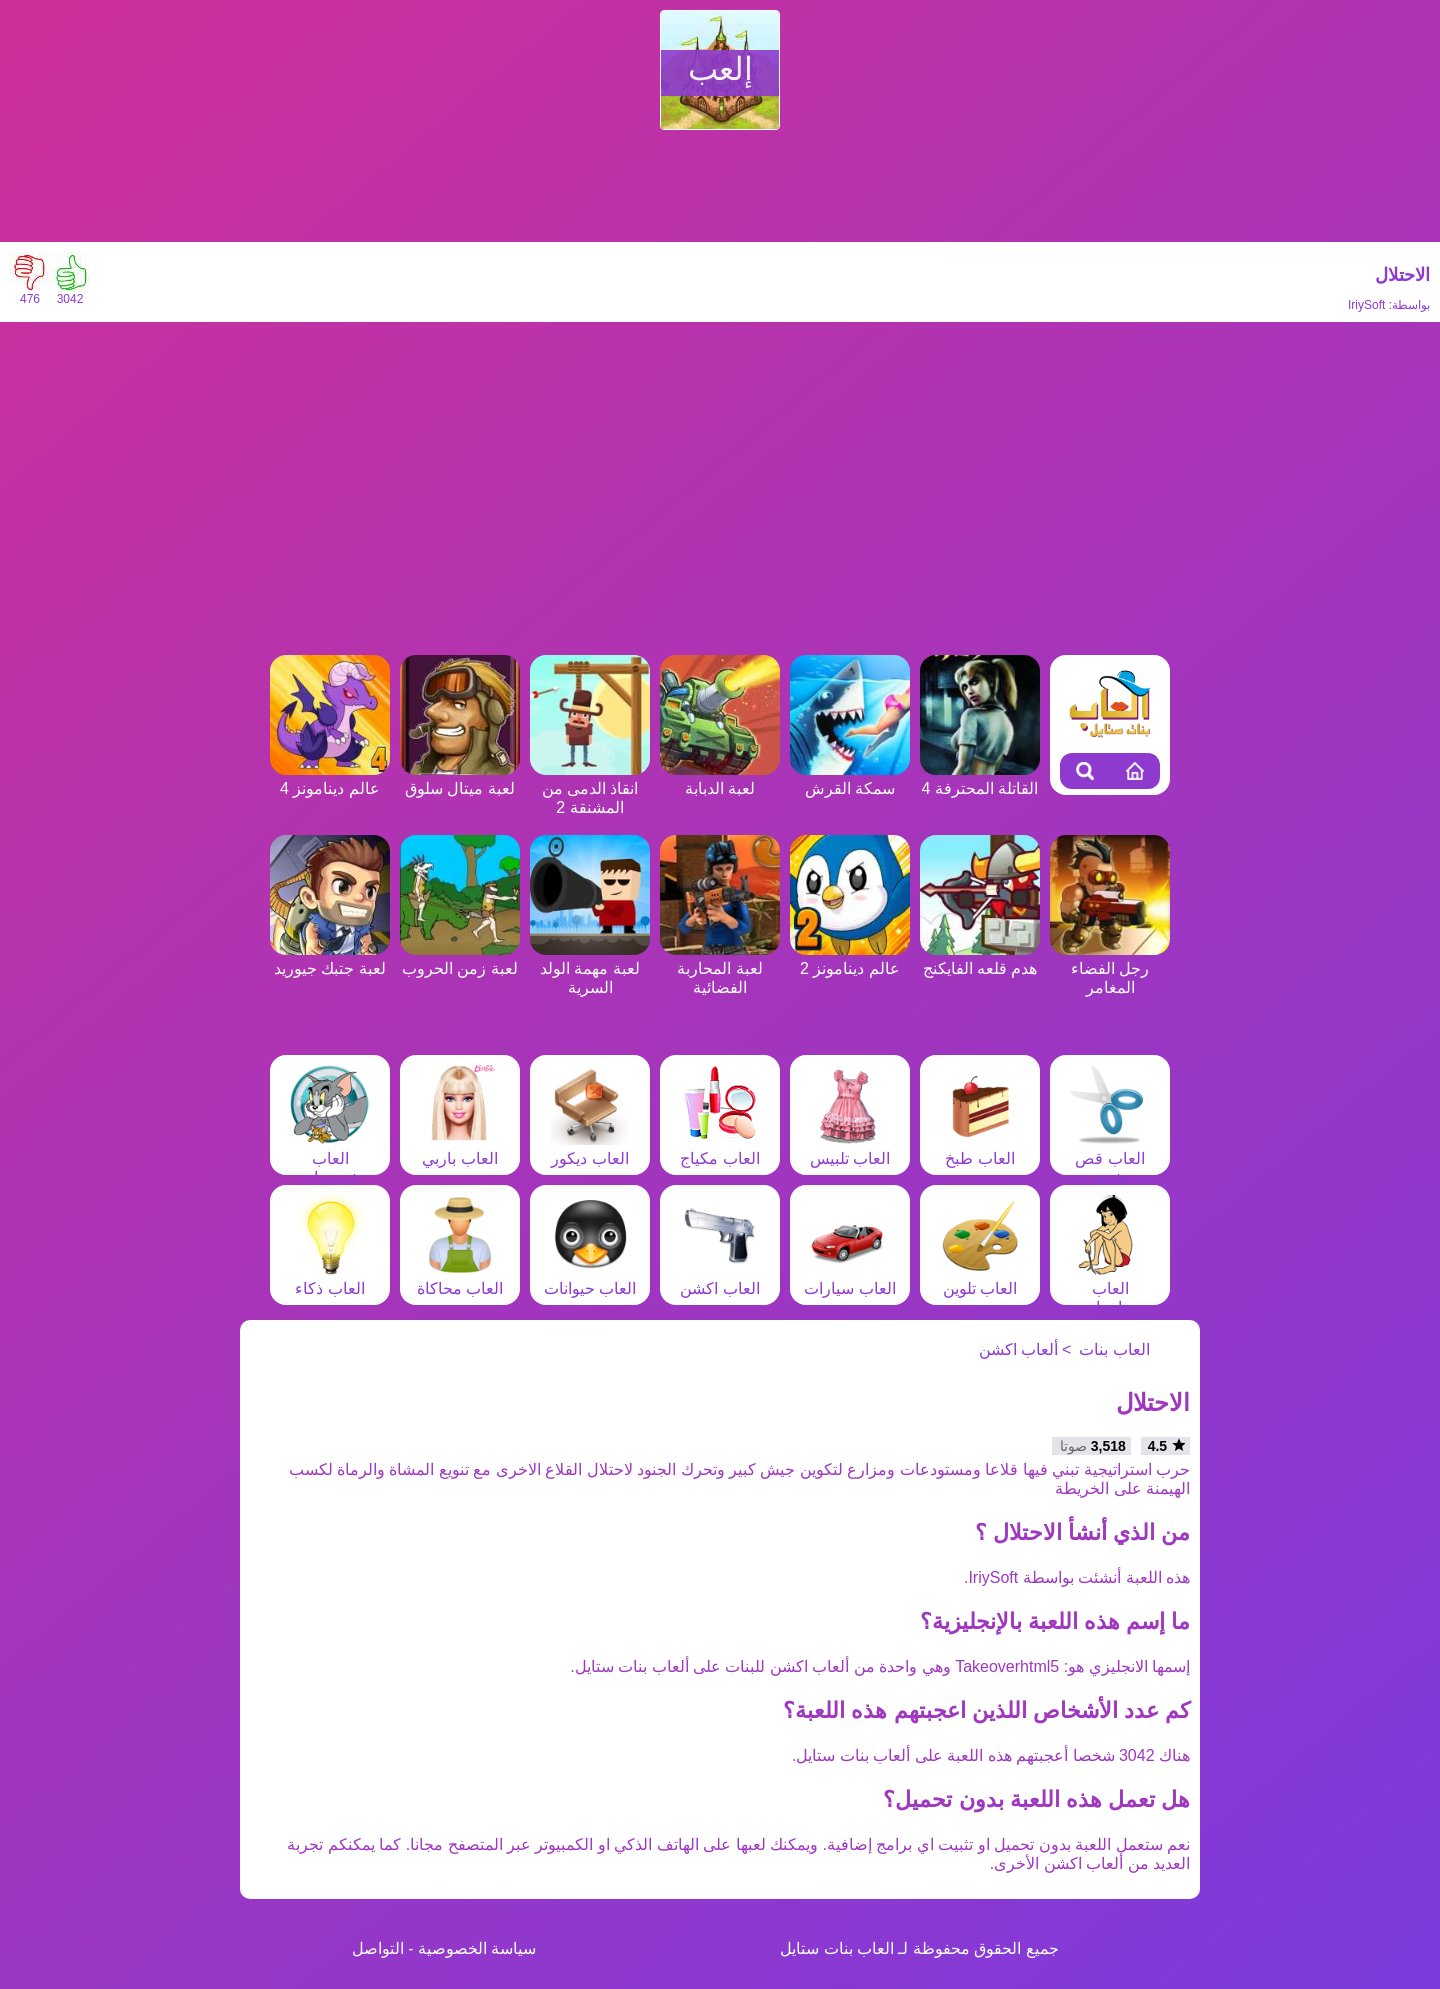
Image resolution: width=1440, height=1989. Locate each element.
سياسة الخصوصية (477, 1948)
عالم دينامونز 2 (850, 959)
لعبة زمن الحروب (460, 959)
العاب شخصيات (330, 1158)
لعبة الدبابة (720, 779)
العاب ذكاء (330, 1279)
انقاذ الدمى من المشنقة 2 (590, 788)
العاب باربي (460, 1149)
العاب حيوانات (590, 1279)
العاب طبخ (980, 1149)
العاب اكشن (720, 1279)
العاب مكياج (720, 1149)
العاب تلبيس (850, 1149)
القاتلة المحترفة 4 (980, 779)
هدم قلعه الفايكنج (980, 959)
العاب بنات (1114, 1349)
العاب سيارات (849, 1279)
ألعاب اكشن (1018, 1349)
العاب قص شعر (1110, 1158)
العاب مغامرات (1110, 1288)
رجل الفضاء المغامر (1110, 968)
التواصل (378, 1948)
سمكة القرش (850, 779)
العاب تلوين (980, 1279)
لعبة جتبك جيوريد (330, 959)
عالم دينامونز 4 (330, 779)
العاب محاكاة (460, 1279)
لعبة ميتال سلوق (460, 779)
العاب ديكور (590, 1149)
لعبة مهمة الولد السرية (590, 968)
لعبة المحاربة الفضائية (720, 968)
